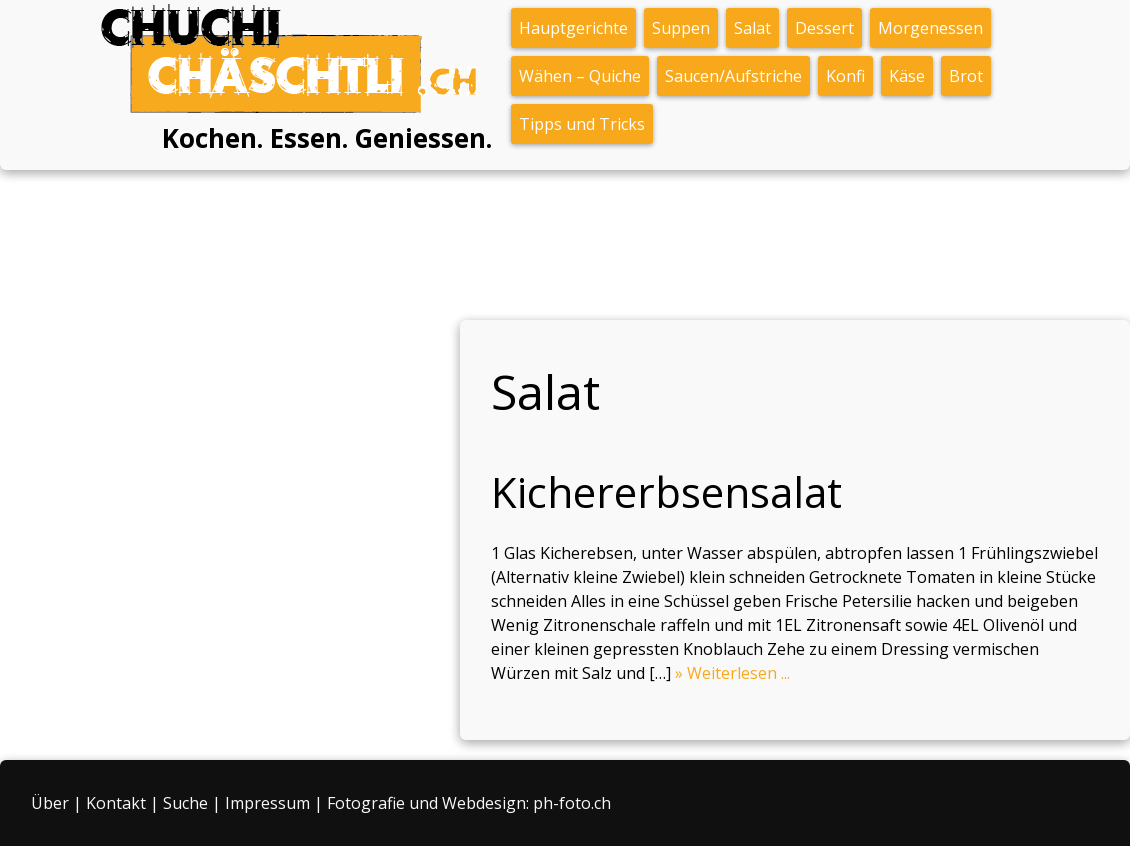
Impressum (267, 803)
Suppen (681, 28)
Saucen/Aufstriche (733, 76)
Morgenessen (930, 28)
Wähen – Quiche (580, 76)
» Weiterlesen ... (732, 673)
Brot (966, 76)
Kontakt (116, 803)
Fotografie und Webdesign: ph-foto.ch (469, 803)
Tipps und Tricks (582, 124)
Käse (907, 76)
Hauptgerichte (573, 28)
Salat (752, 28)
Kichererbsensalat (666, 491)
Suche (185, 803)
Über (50, 803)
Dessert (824, 28)
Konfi (845, 76)
